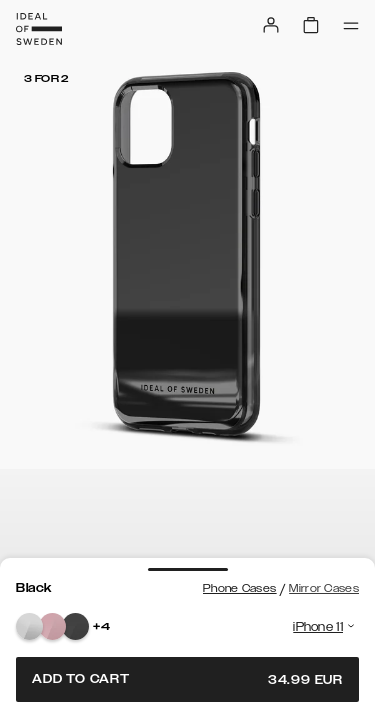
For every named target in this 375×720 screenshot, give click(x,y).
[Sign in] (271, 25)
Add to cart (187, 679)
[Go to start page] (39, 29)
